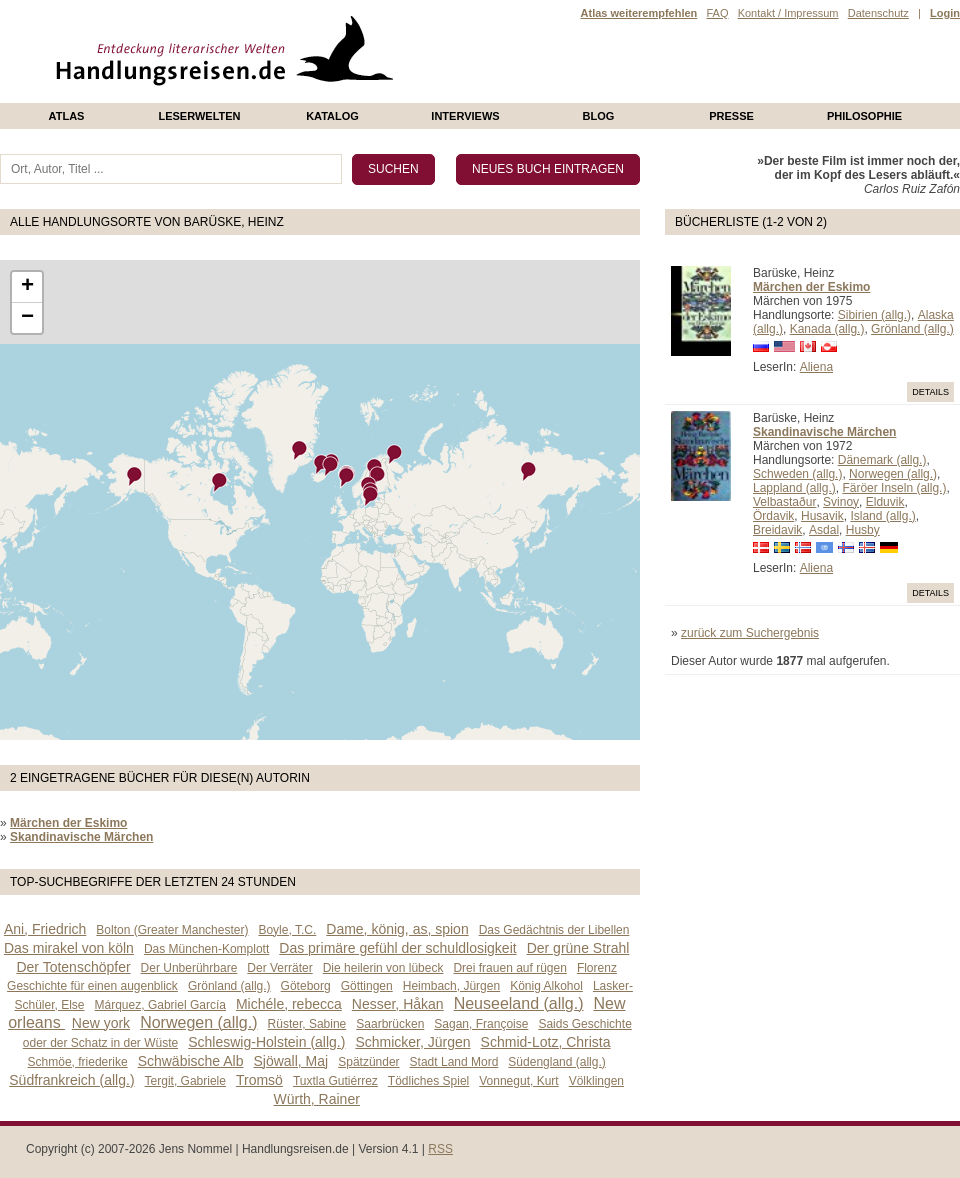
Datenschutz (878, 13)
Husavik (822, 516)
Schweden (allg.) (797, 474)
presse (731, 116)
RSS (440, 1149)
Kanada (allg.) (827, 329)
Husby (863, 530)
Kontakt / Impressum (788, 13)
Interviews (465, 116)
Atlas (67, 116)
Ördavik (773, 516)
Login (945, 13)
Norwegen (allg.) (893, 474)
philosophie (864, 116)
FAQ (717, 13)
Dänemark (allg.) (882, 460)
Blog (599, 116)
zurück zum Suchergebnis (750, 633)
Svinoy (841, 502)
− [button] (27, 318)
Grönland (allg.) (912, 329)
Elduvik (885, 502)
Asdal (824, 530)
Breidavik (777, 530)
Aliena (816, 367)
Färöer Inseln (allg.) (894, 488)
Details (930, 392)
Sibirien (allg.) (874, 315)
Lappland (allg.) (794, 488)
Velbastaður (784, 502)
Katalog (332, 116)
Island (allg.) (882, 516)
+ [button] (27, 287)
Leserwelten (199, 116)
